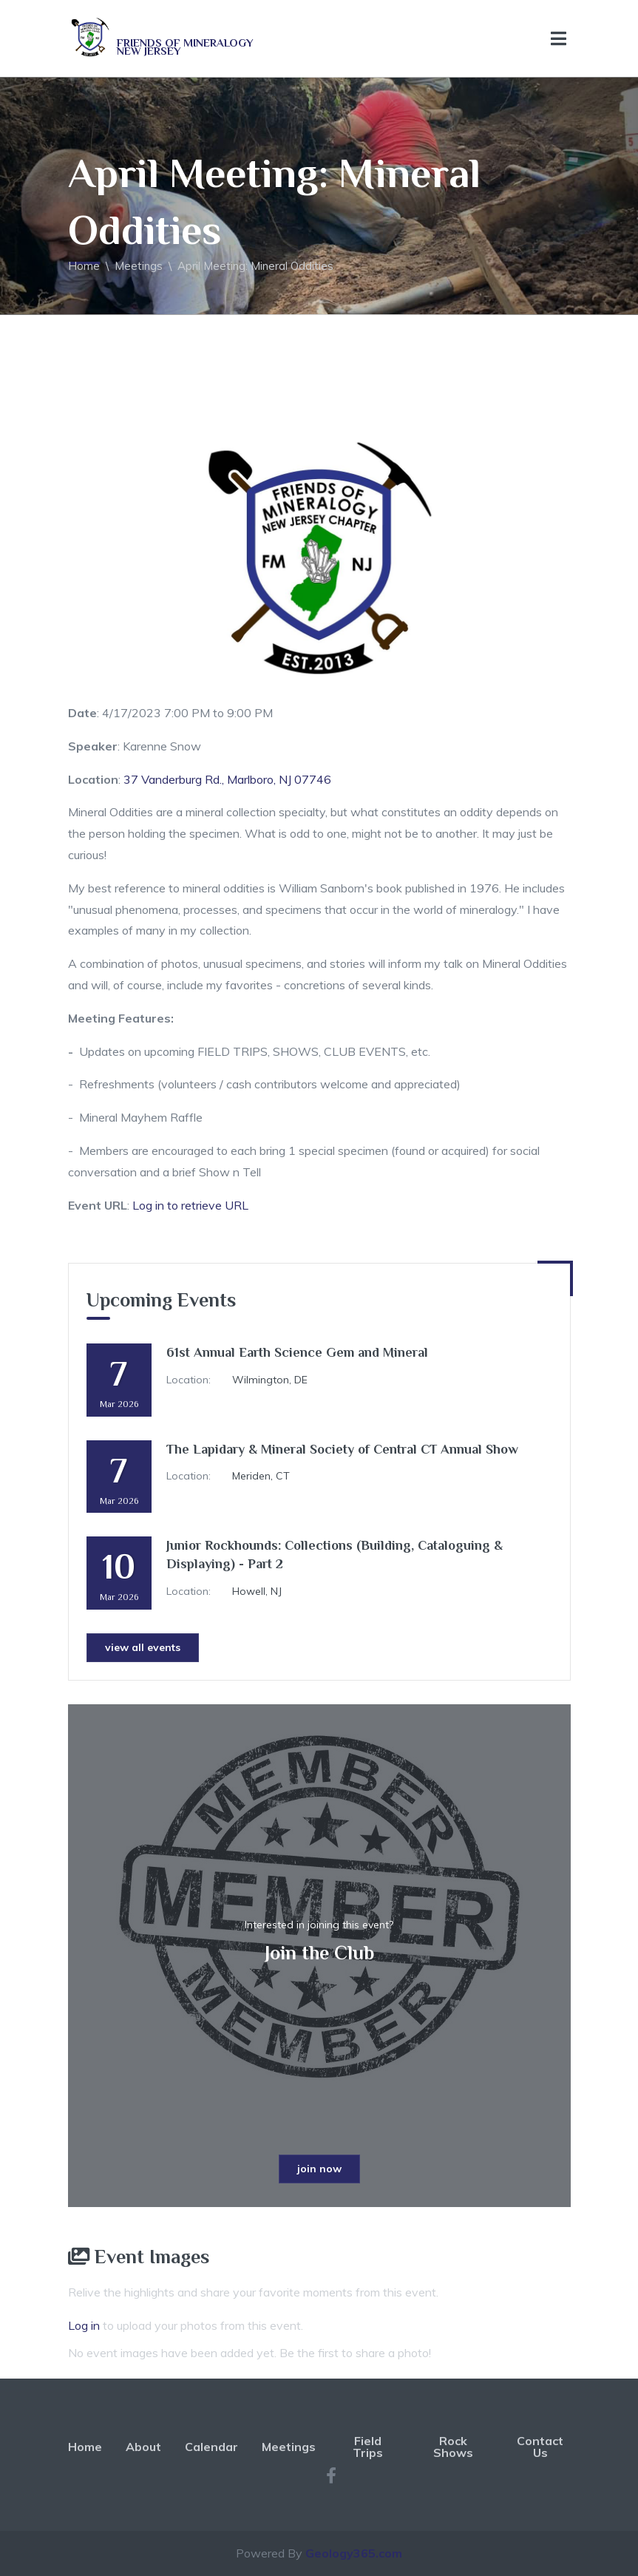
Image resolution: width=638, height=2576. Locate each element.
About (143, 2446)
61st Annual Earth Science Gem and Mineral (297, 1352)
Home (84, 266)
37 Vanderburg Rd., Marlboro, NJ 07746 (227, 779)
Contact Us (540, 2446)
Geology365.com (353, 2553)
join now (319, 2168)
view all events (142, 1647)
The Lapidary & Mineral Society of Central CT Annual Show (342, 1449)
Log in (84, 2325)
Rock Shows (453, 2446)
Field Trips (368, 2446)
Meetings (139, 266)
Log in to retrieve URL (190, 1205)
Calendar (211, 2446)
